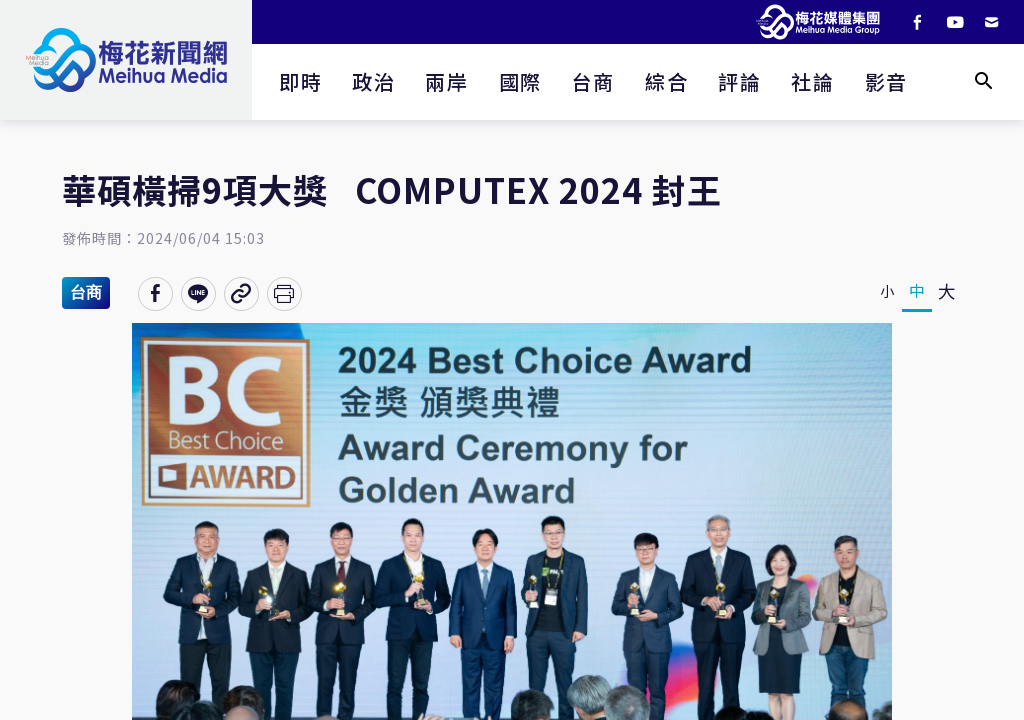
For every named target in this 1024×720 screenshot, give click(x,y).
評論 (739, 81)
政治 (373, 81)
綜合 (666, 81)
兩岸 (446, 81)
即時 (300, 81)
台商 (593, 81)
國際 (520, 81)
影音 (886, 81)
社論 (812, 81)
